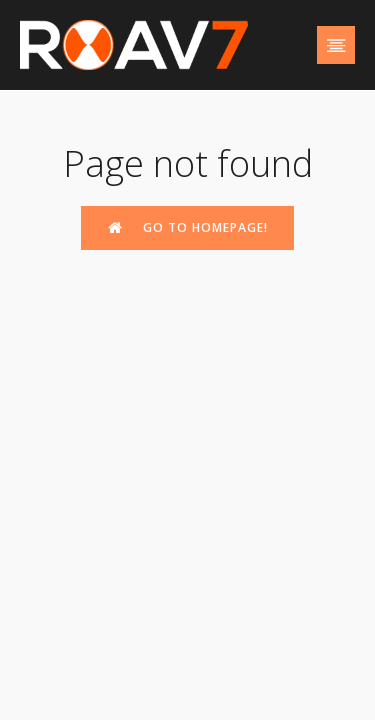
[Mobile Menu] (336, 45)
